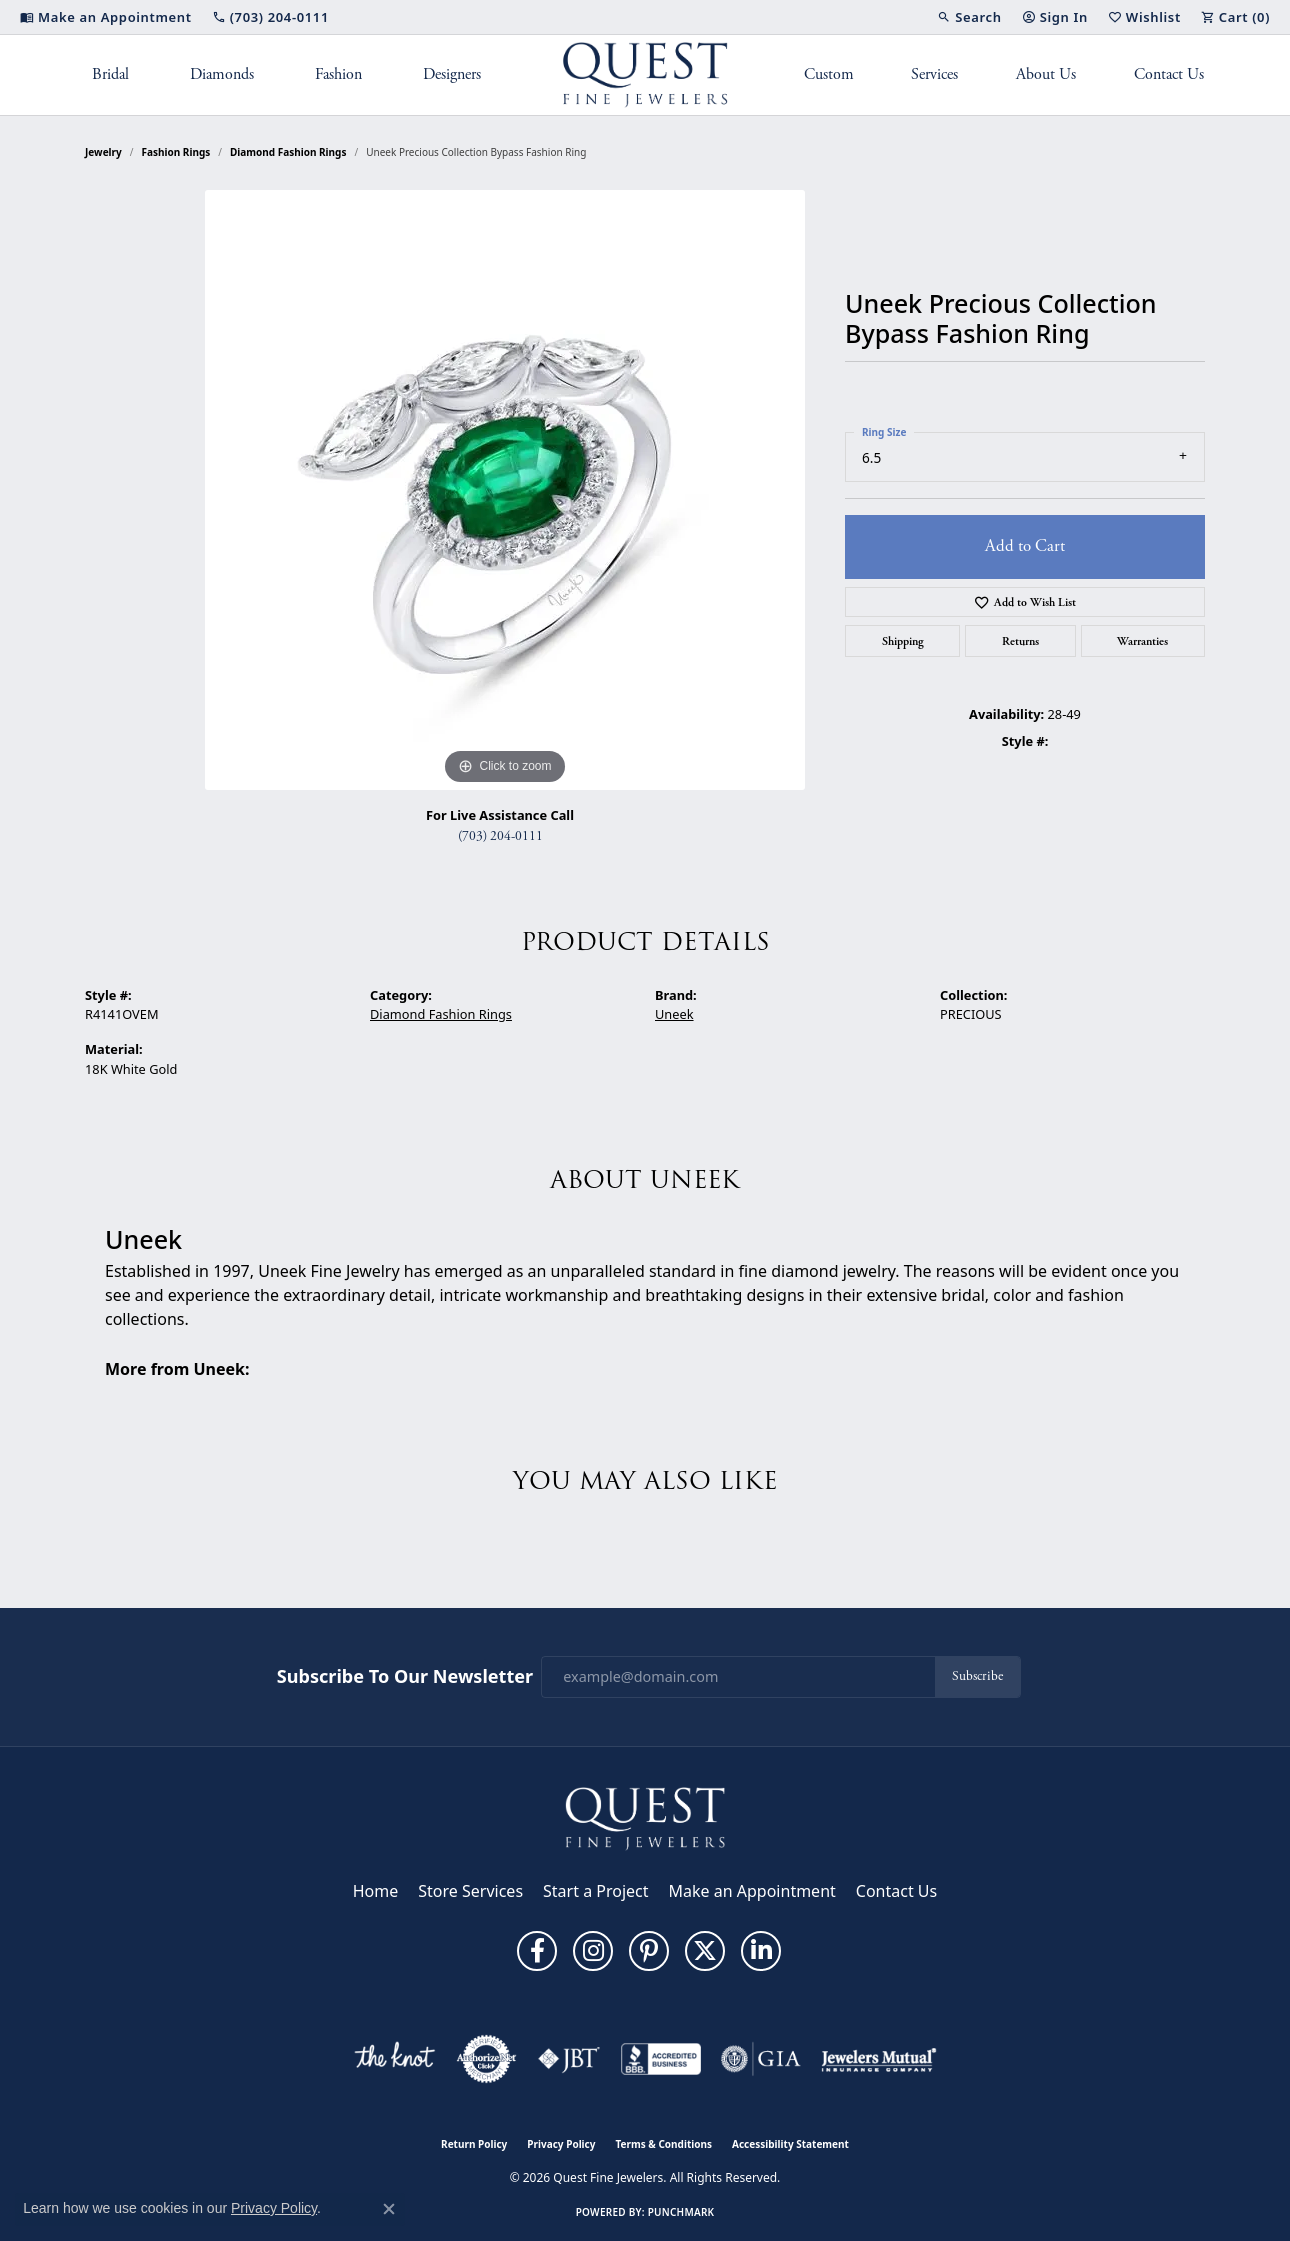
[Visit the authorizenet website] (487, 2059)
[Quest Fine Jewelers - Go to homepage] (645, 1817)
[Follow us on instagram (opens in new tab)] (593, 1951)
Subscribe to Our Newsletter (405, 1677)
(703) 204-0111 (500, 836)
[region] (505, 490)
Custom (829, 74)
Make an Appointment (752, 1891)
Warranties (1142, 641)
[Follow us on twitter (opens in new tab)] (705, 1951)
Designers (452, 74)
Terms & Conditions (663, 2144)
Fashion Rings (176, 152)
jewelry (103, 152)
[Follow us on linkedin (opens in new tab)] (761, 1951)
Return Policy (474, 2144)
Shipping (903, 641)
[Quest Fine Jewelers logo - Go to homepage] (645, 75)
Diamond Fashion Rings (288, 152)
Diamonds (222, 74)
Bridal (110, 74)
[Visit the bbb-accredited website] (661, 2059)
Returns (1020, 641)
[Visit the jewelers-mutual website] (878, 2059)
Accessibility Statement (790, 2144)
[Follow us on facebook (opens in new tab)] (537, 1951)
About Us (1046, 74)
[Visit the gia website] (761, 2059)
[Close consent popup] (389, 2209)
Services (934, 74)
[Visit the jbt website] (569, 2059)
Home (376, 1891)
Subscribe (977, 1676)
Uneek (674, 1014)
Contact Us (1169, 74)
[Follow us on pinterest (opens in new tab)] (649, 1951)
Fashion (338, 74)
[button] (969, 17)
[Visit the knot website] (394, 2059)
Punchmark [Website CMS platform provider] (681, 2212)
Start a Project (595, 1891)
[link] (106, 17)
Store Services (470, 1891)
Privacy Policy (561, 2144)
